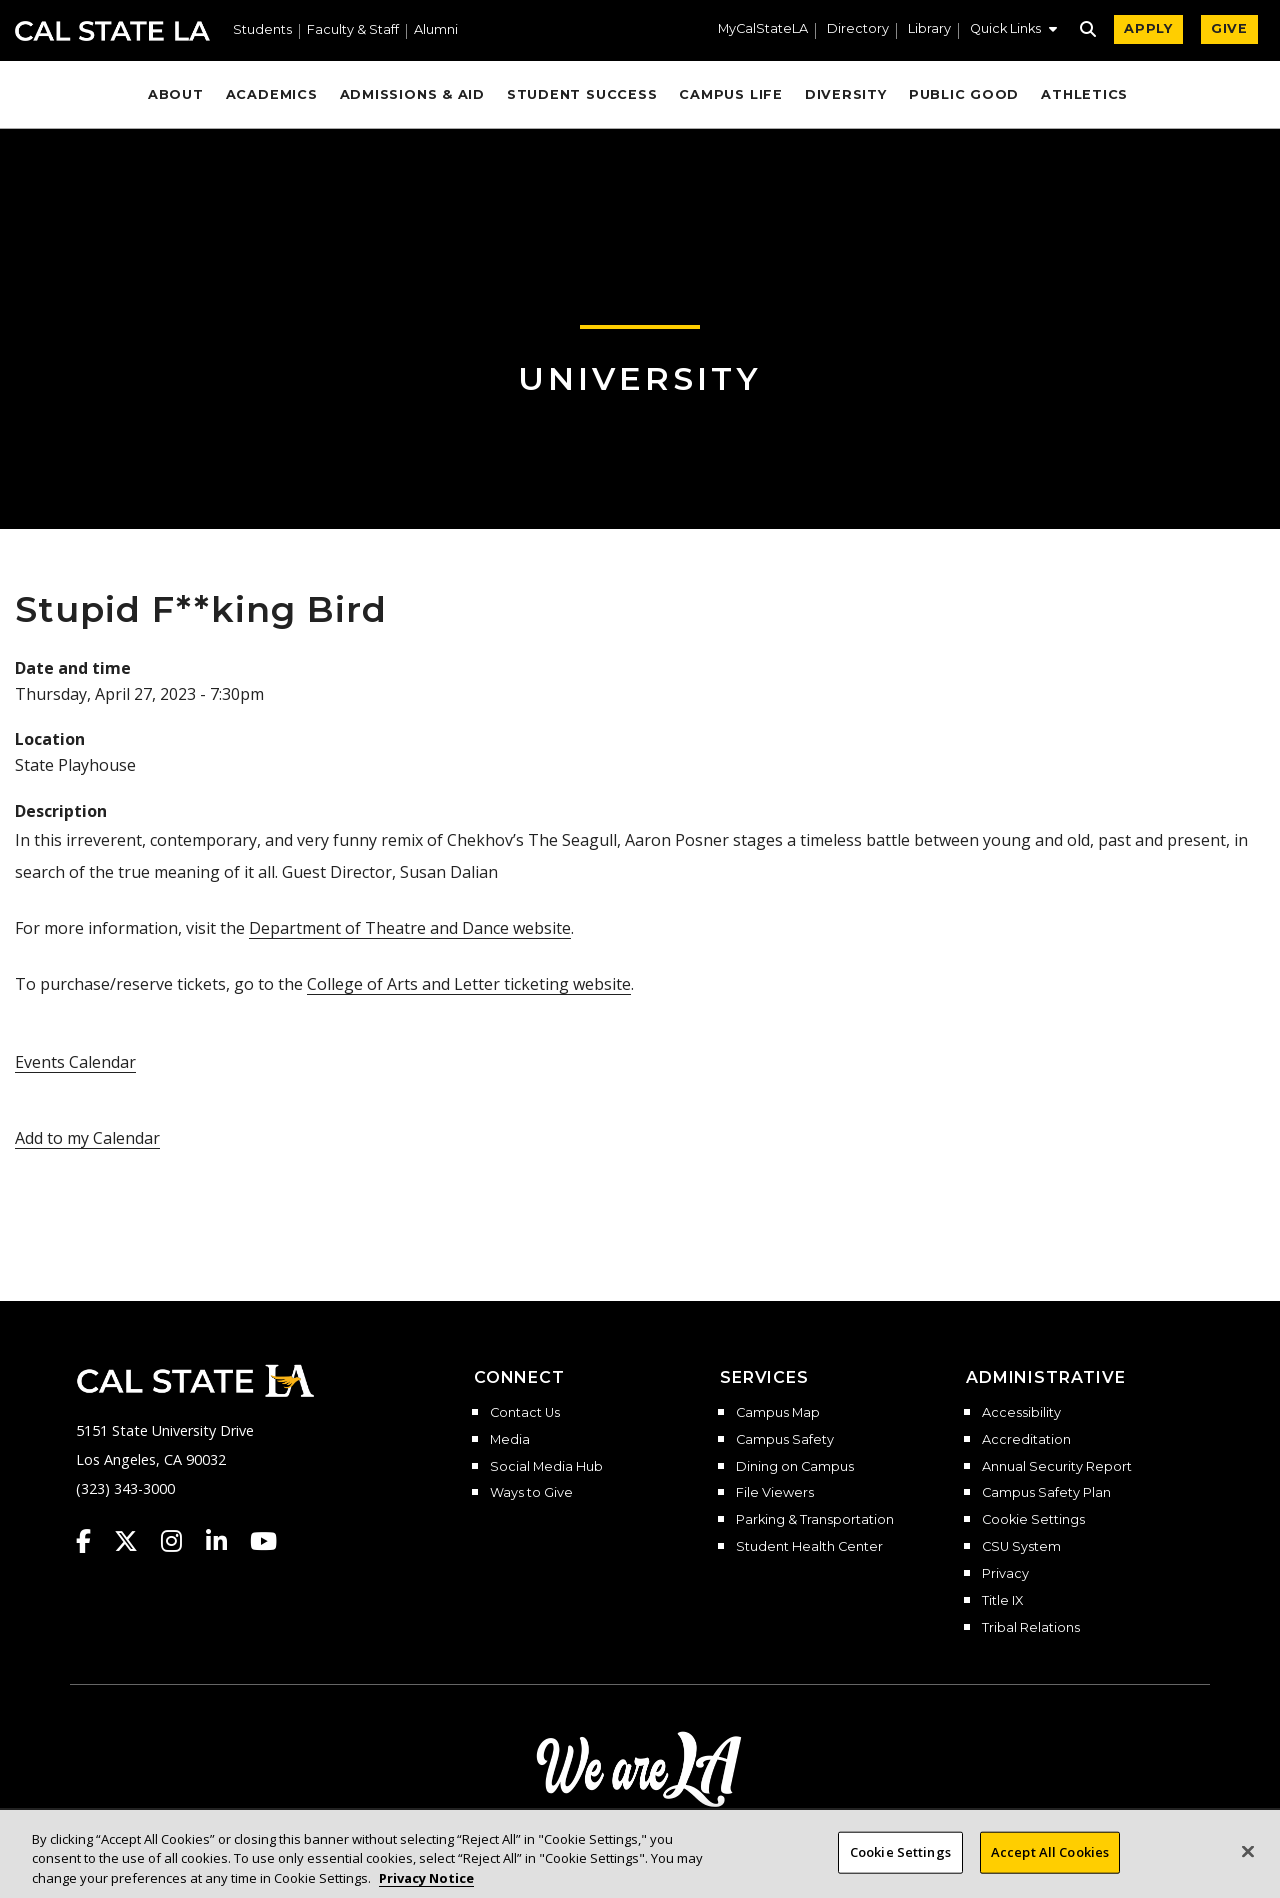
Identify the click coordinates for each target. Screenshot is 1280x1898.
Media (510, 1440)
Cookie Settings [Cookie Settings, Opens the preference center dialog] (900, 1870)
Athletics (1084, 94)
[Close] (1248, 1869)
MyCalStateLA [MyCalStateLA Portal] (763, 29)
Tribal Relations (1031, 1628)
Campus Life (730, 94)
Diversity (846, 94)
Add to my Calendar (87, 1138)
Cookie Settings (1033, 1520)
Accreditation (1026, 1440)
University (640, 378)
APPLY (1148, 28)
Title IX (1002, 1601)
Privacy (1005, 1574)
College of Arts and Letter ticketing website (469, 984)
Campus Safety (785, 1440)
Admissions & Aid (412, 94)
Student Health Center (809, 1547)
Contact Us (525, 1413)
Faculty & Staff (353, 30)
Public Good (964, 94)
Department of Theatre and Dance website (410, 928)
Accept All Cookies (1050, 1870)
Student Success (582, 94)
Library (929, 29)
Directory (858, 29)
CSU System (1021, 1547)
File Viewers (775, 1493)
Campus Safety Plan (1046, 1493)
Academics (272, 94)
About (176, 94)
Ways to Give (531, 1493)
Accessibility (1021, 1413)
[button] (1013, 31)
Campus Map (778, 1413)
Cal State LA (112, 31)
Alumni (436, 30)
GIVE (1229, 28)
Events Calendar (75, 1062)
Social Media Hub (546, 1467)
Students (262, 30)
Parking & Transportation (815, 1520)
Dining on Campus (795, 1467)
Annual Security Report (1057, 1467)
